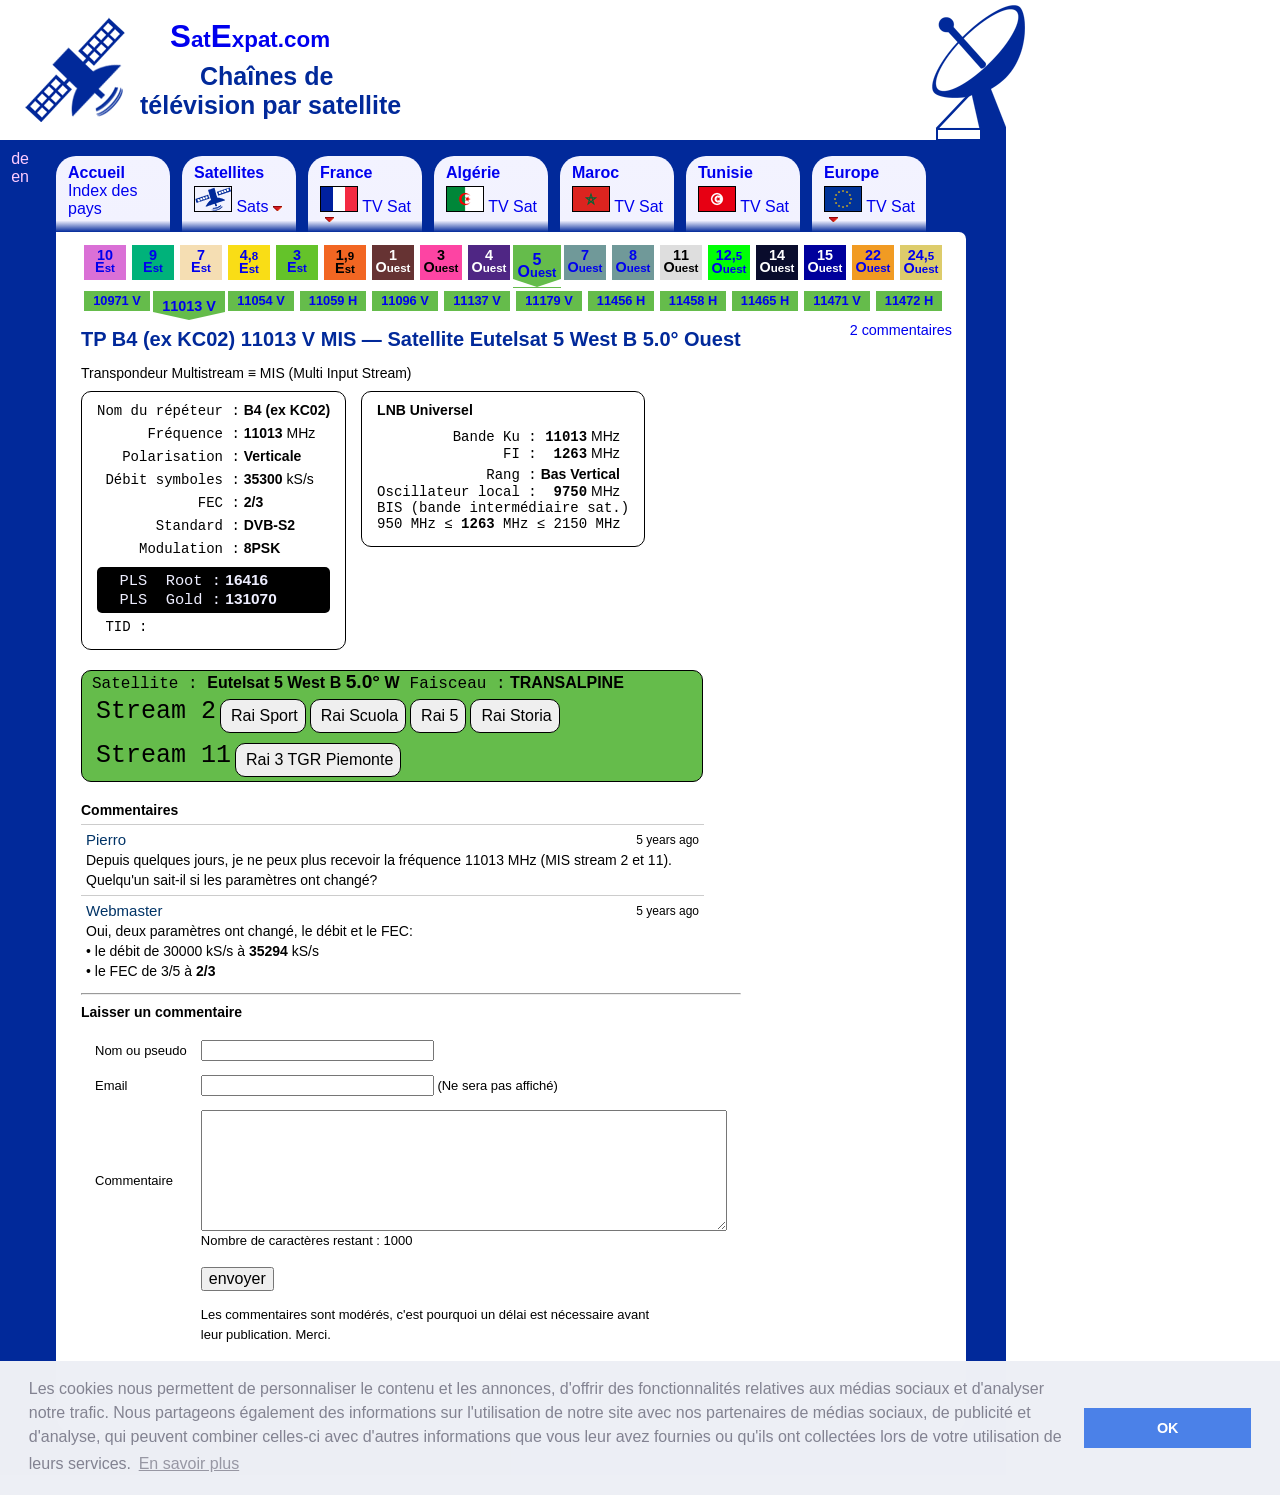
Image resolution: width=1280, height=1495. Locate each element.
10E (105, 261)
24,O (921, 261)
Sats (238, 189)
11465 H (765, 300)
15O (825, 261)
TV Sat (365, 193)
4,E (249, 261)
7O (585, 261)
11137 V (477, 300)
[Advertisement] (1105, 456)
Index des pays (102, 190)
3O (441, 261)
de (20, 158)
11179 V (549, 300)
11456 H (621, 300)
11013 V (189, 306)
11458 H (693, 300)
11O (681, 261)
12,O (729, 261)
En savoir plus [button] (189, 1463)
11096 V (405, 300)
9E (153, 261)
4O (489, 261)
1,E (345, 261)
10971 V (117, 300)
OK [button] (1168, 1428)
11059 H (333, 300)
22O (873, 261)
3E (297, 261)
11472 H (909, 300)
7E (201, 261)
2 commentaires (901, 330)
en (20, 176)
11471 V (837, 300)
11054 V (261, 300)
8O (633, 261)
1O (393, 261)
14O (777, 261)
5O (537, 265)
